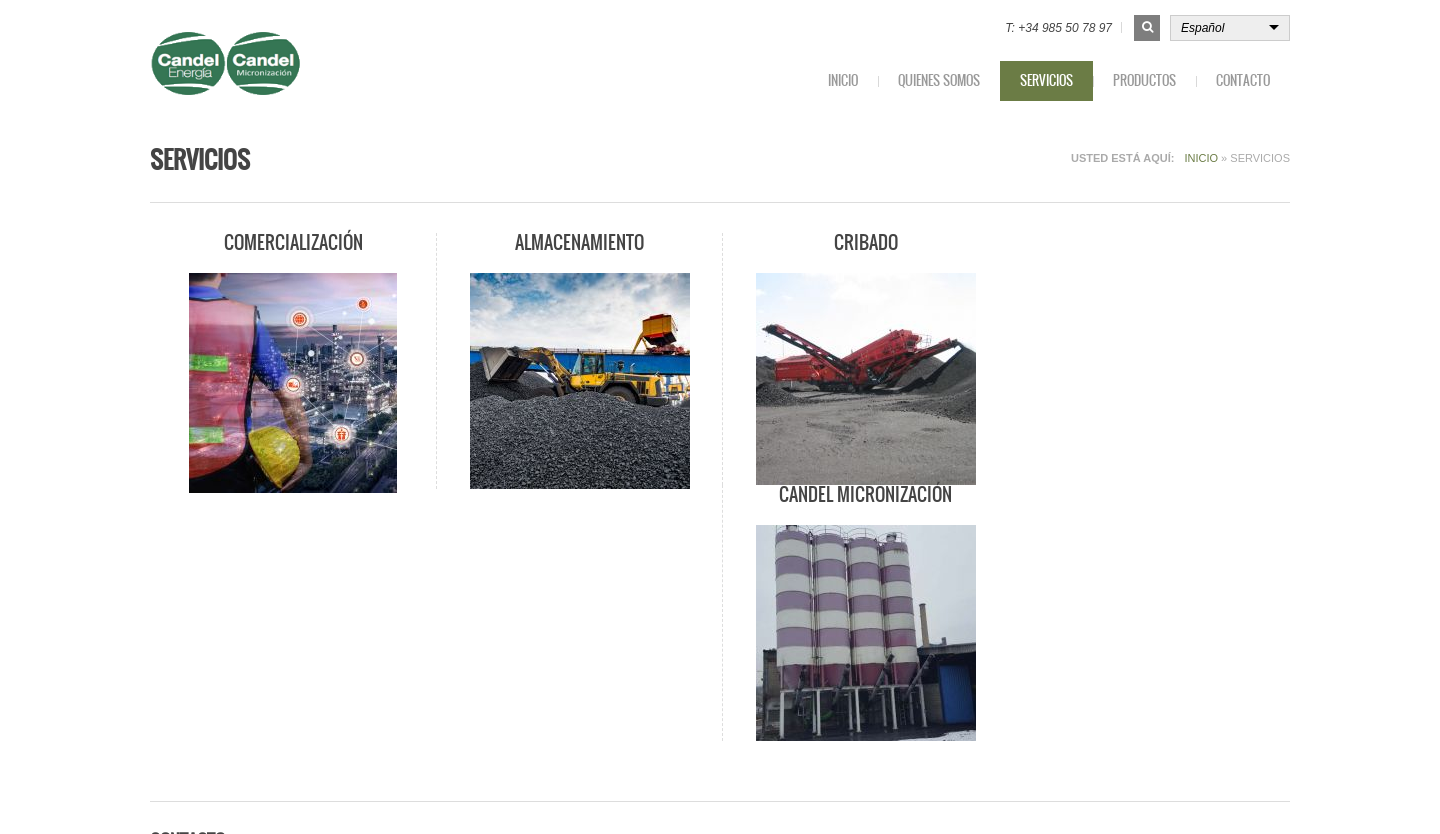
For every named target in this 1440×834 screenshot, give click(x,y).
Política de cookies (972, 792)
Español (1202, 28)
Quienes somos (939, 80)
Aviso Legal (1209, 792)
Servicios (1046, 80)
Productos (1144, 80)
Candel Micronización (1148, 242)
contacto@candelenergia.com (272, 700)
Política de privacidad (1100, 792)
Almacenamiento (578, 242)
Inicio (843, 80)
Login (1275, 792)
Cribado (863, 242)
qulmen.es (408, 794)
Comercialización (292, 242)
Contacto (1243, 80)
